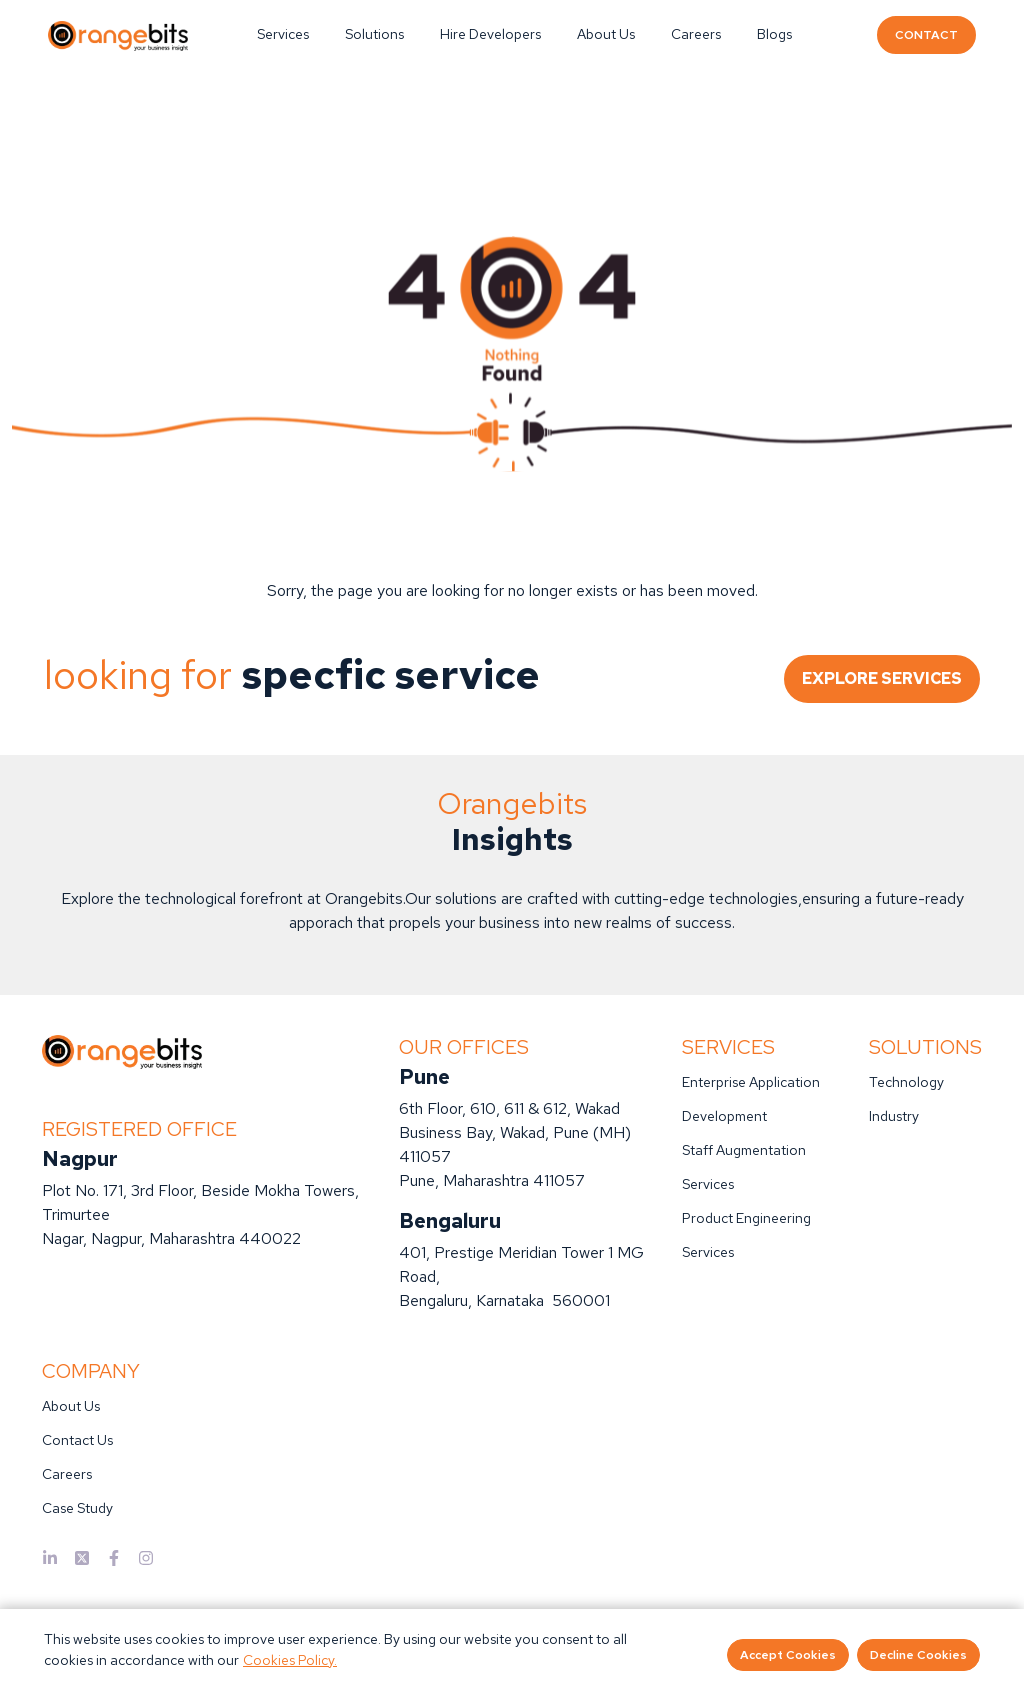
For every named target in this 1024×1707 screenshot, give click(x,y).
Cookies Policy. (290, 1660)
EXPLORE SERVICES (882, 678)
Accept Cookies (788, 1655)
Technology (906, 1082)
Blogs (774, 34)
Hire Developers (490, 34)
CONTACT (926, 35)
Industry (894, 1116)
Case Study (77, 1508)
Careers (696, 34)
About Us (606, 34)
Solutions (374, 34)
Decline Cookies (918, 1655)
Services (283, 34)
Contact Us (77, 1440)
